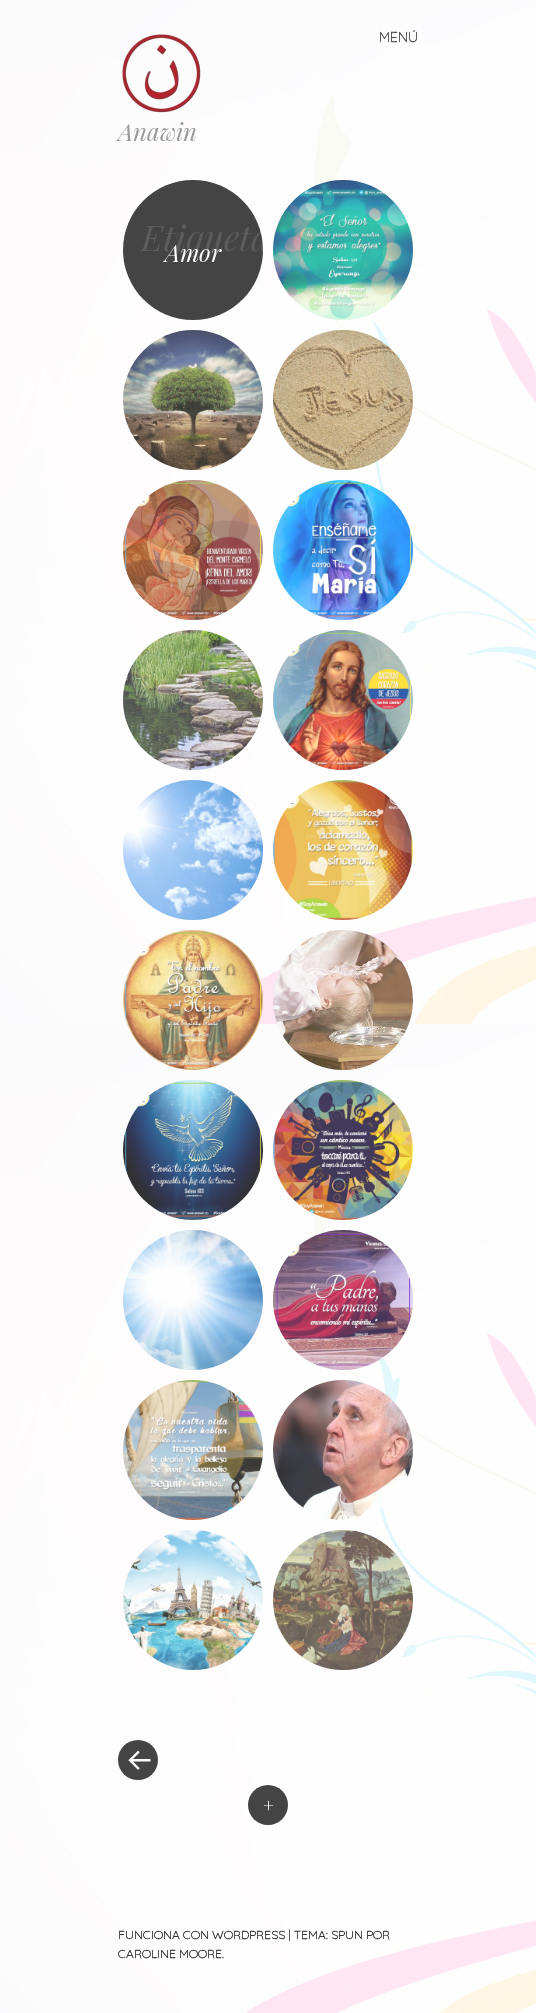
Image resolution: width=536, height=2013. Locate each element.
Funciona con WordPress (201, 1934)
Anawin (157, 131)
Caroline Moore (170, 1953)
